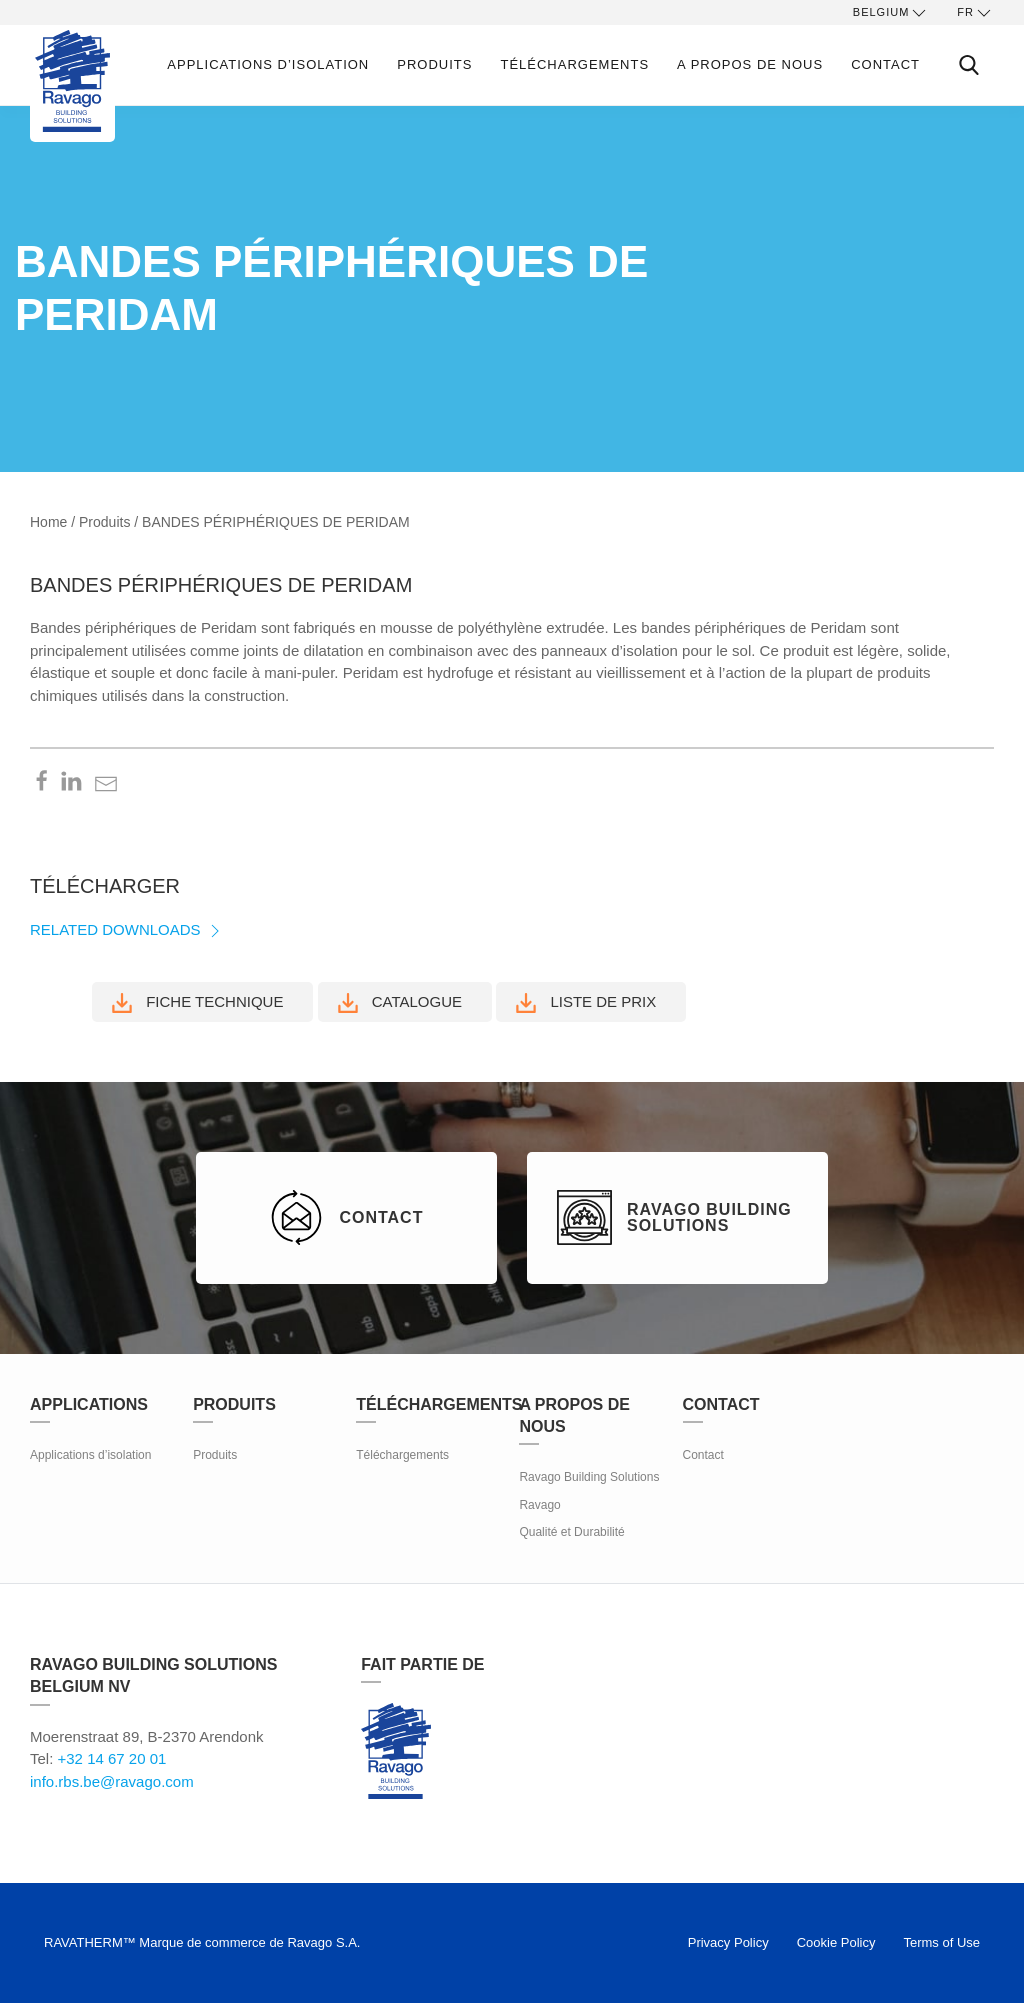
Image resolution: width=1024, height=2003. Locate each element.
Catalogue (400, 1003)
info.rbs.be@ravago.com (112, 1781)
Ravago (539, 1505)
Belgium (891, 13)
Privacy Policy (728, 1942)
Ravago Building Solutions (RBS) (396, 1751)
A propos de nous (750, 64)
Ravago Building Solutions (589, 1477)
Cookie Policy (836, 1942)
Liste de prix (586, 1003)
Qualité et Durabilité (571, 1532)
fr (975, 13)
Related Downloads (127, 929)
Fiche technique (197, 1003)
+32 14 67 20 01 (112, 1758)
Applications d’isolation (268, 64)
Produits (434, 64)
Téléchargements (574, 64)
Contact (885, 64)
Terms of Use (941, 1942)
